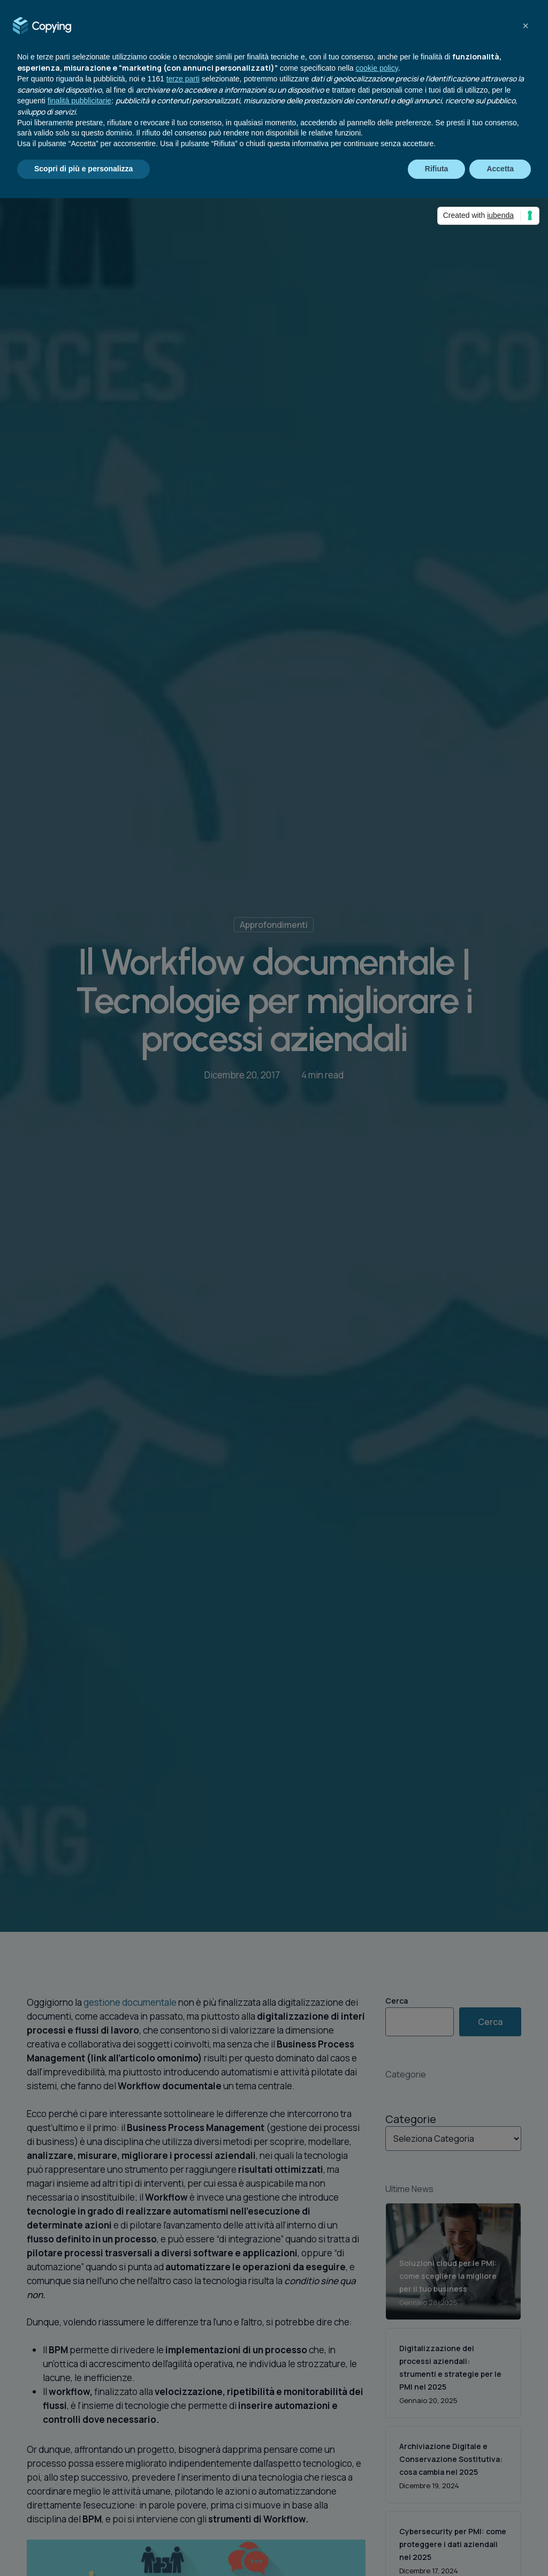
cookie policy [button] (377, 68)
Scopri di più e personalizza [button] (83, 168)
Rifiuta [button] (436, 168)
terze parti (183, 78)
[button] (525, 25)
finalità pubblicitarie (79, 100)
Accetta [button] (500, 168)
